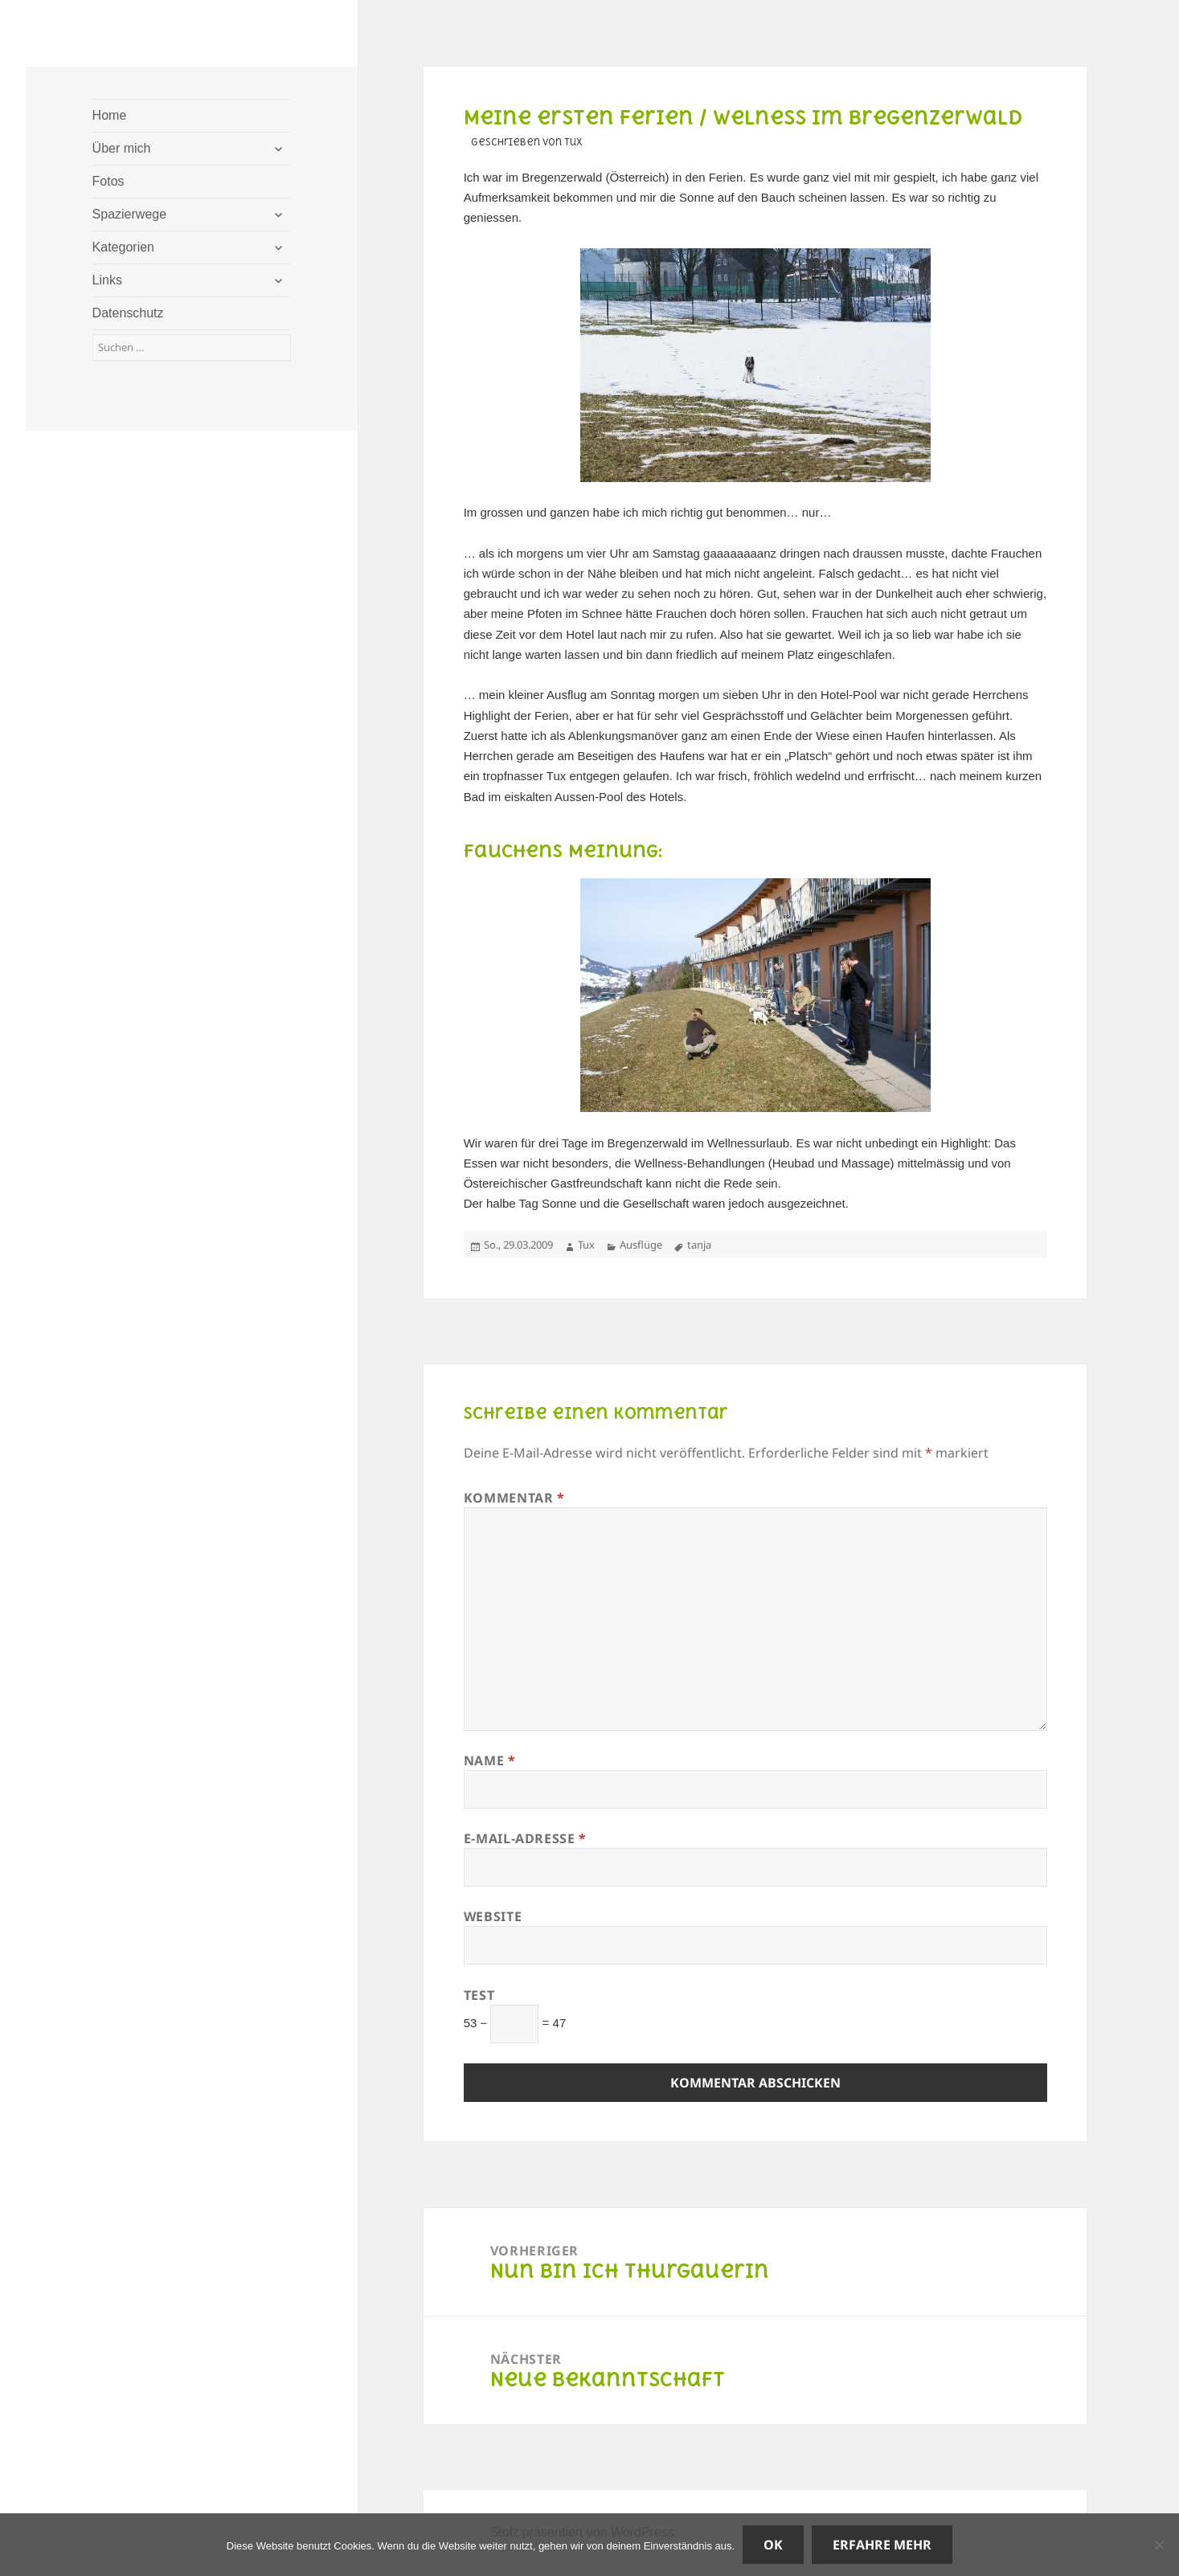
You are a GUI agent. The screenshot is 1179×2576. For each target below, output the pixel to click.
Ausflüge (641, 1244)
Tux (586, 1244)
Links (107, 280)
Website (493, 1916)
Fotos (108, 181)
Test (479, 1995)
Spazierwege (129, 214)
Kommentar (514, 1498)
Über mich (121, 148)
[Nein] (1159, 2545)
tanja (699, 1244)
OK (773, 2545)
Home (109, 115)
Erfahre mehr (882, 2545)
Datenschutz (128, 313)
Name (490, 1760)
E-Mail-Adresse (525, 1838)
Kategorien (123, 247)
